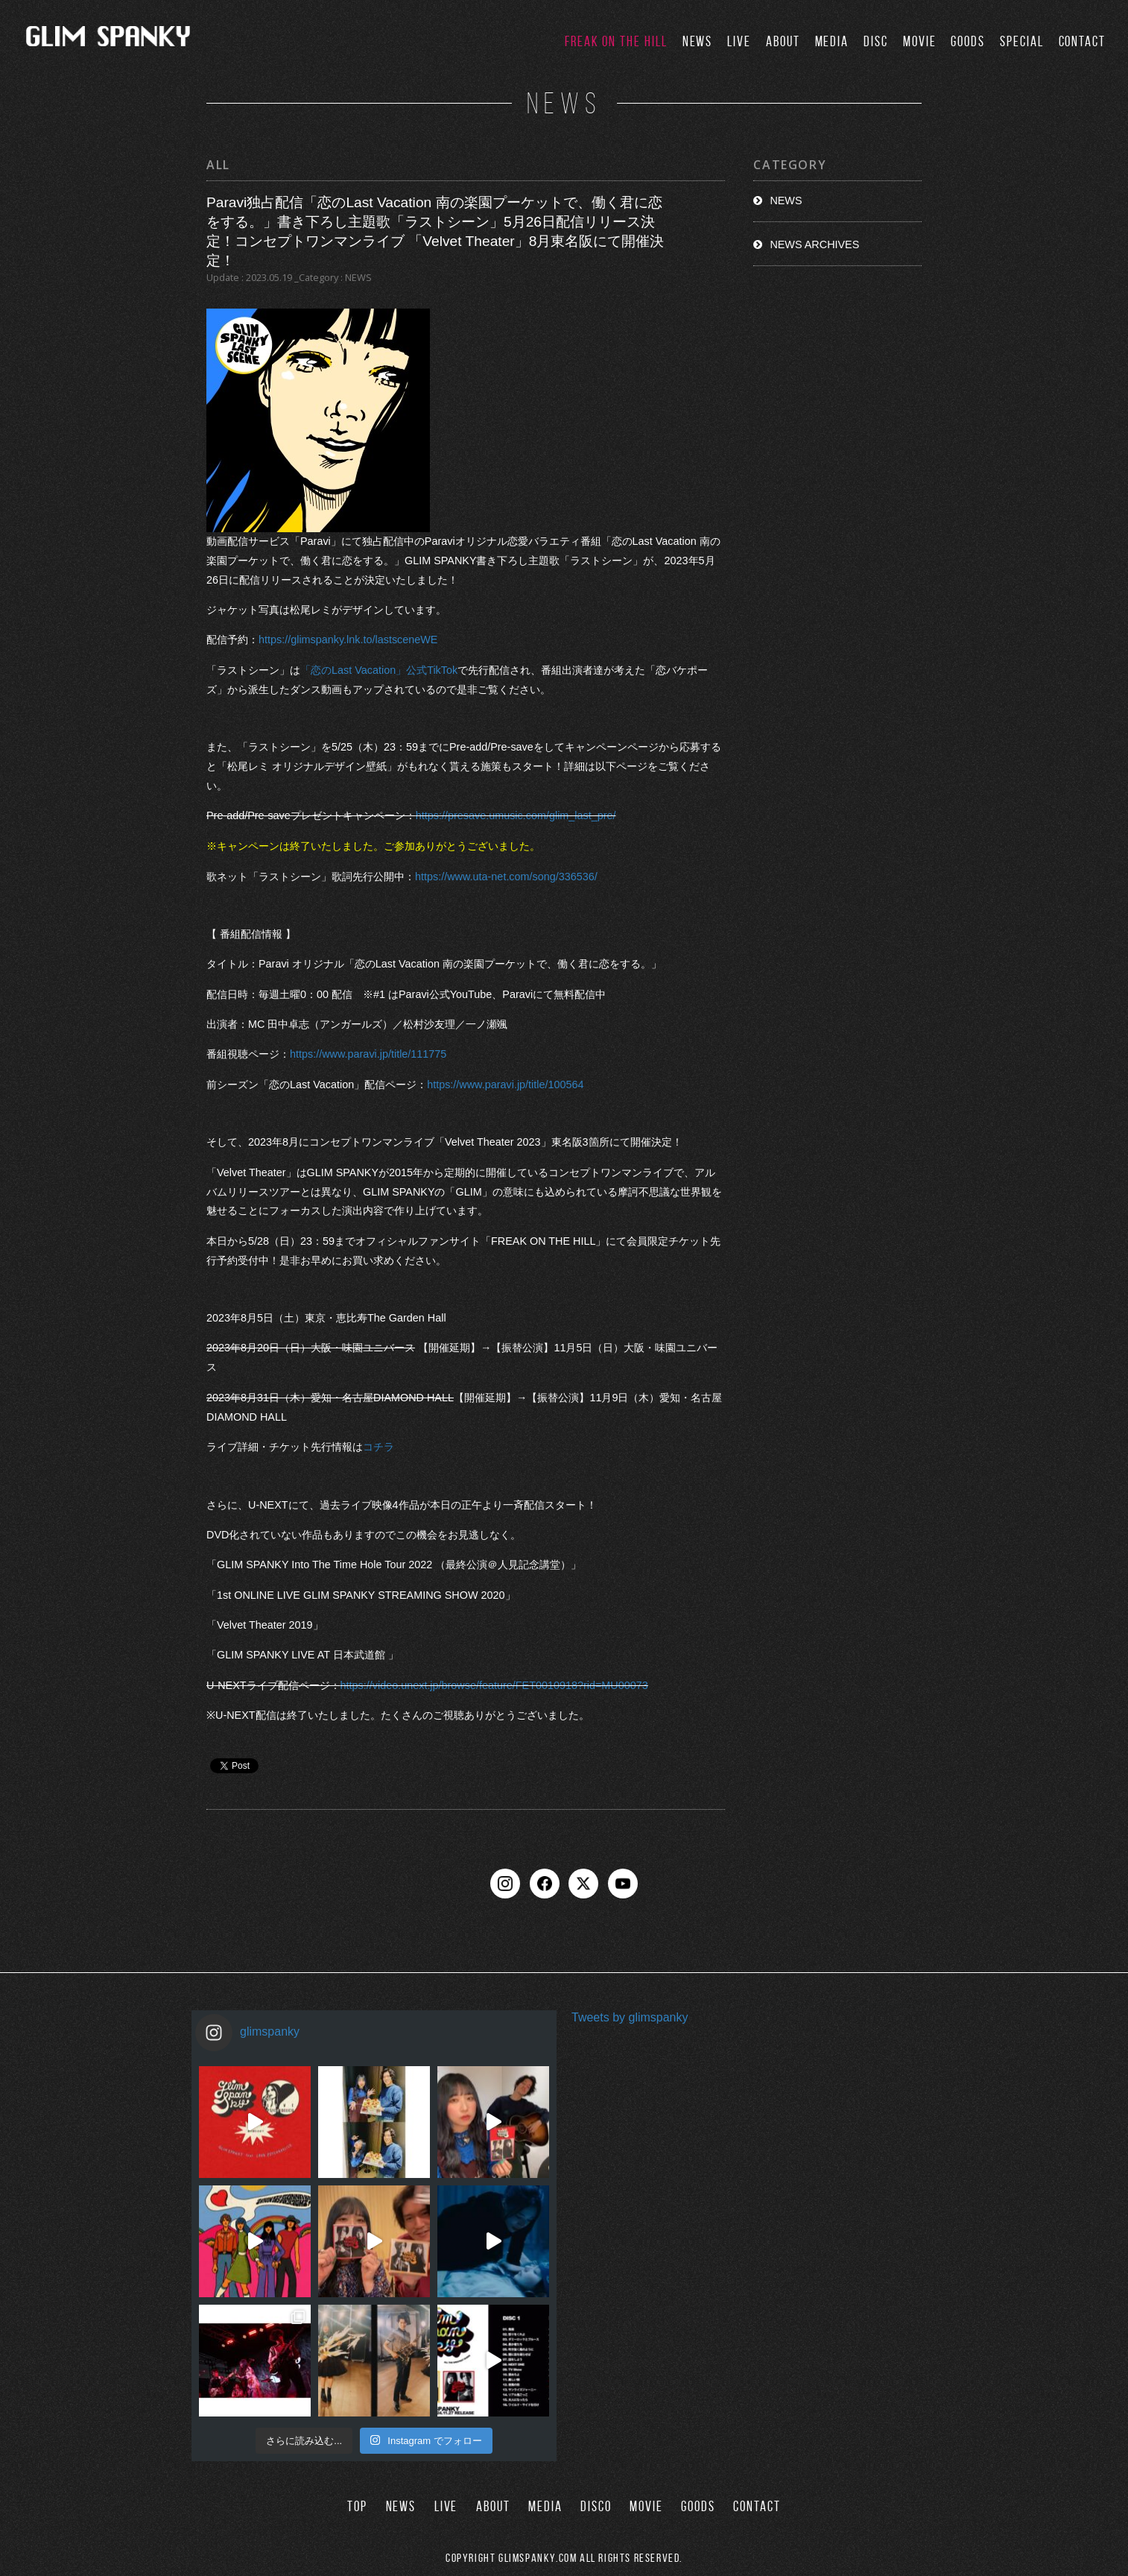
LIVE (739, 41)
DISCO (596, 2506)
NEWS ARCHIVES (814, 244)
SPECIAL (1021, 41)
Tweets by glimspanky (629, 2017)
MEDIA (832, 41)
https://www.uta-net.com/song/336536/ (506, 877)
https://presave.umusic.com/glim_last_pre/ (516, 816)
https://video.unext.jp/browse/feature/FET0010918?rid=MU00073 (494, 1685)
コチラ (378, 1447)
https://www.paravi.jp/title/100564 (505, 1084)
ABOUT (783, 41)
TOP (357, 2506)
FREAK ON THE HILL (616, 41)
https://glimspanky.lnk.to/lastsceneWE (348, 639)
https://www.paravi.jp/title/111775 (368, 1054)
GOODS (968, 41)
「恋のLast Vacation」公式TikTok (378, 670)
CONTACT (1082, 41)
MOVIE (920, 41)
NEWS (697, 41)
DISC (876, 41)
